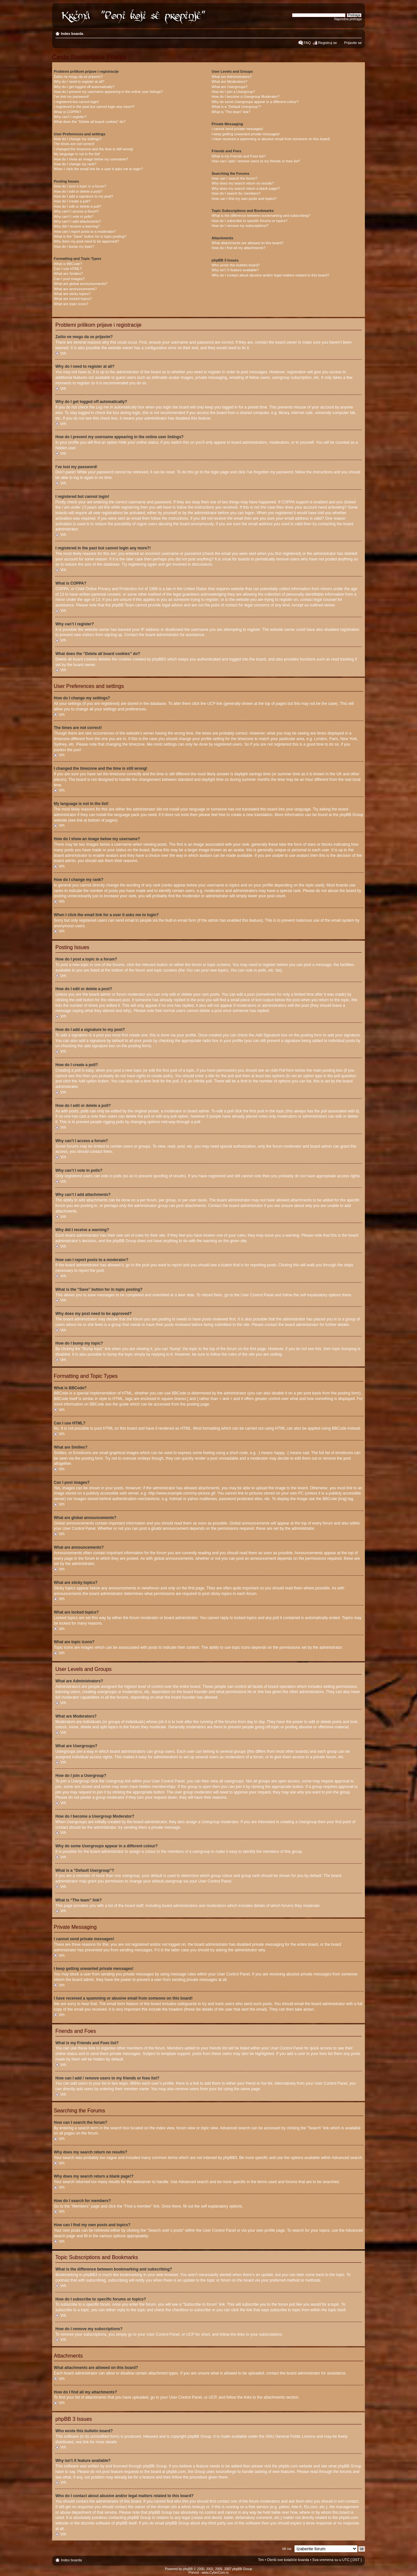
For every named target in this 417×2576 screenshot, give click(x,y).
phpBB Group (199, 2436)
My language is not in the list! (77, 154)
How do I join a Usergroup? (233, 92)
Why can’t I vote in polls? (73, 216)
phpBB (188, 2569)
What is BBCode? (68, 264)
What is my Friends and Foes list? (239, 156)
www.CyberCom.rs (215, 2572)
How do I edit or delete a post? (78, 191)
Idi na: (287, 2549)
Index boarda (72, 34)
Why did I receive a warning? (77, 226)
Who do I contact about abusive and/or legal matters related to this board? (270, 275)
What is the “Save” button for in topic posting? (90, 236)
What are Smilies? (68, 273)
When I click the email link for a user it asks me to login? (98, 169)
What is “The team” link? (231, 112)
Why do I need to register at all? (79, 81)
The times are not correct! (74, 144)
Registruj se (327, 43)
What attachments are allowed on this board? (248, 243)
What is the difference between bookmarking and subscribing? (261, 215)
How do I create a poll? (72, 201)
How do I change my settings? (78, 139)
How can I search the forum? (235, 178)
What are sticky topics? (72, 294)
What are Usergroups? (230, 87)
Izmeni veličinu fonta (357, 32)
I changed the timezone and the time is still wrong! (93, 149)
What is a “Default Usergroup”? (236, 107)
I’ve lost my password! (71, 96)
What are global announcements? (81, 284)
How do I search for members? (236, 193)
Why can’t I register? (70, 117)
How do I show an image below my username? (91, 159)
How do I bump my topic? (74, 246)
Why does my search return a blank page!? (246, 188)
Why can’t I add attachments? (77, 221)
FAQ (307, 43)
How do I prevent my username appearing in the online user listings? (108, 92)
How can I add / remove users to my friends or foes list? (256, 161)
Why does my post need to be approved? (86, 241)
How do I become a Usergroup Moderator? (246, 96)
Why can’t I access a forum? (76, 211)
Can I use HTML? (68, 269)
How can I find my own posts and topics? (244, 199)
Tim (261, 2560)
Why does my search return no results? (243, 183)
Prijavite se (353, 43)
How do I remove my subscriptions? (240, 226)
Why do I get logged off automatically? (84, 87)
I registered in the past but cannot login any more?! (94, 107)
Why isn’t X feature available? (235, 270)
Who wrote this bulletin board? (236, 265)
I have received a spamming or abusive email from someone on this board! (271, 139)
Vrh (63, 353)
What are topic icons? (71, 304)
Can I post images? (69, 279)
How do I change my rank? (75, 164)
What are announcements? (75, 289)
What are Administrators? (232, 77)
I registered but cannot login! (76, 102)
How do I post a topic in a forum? (80, 186)
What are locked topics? (73, 299)
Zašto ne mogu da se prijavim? (78, 77)
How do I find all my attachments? (239, 248)
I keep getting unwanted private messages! (246, 134)
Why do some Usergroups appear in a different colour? (255, 102)
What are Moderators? (229, 81)
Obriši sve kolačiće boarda (288, 2560)
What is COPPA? (67, 112)
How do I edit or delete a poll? (77, 206)
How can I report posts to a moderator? (85, 231)
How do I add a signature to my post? (83, 196)
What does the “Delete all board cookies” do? (89, 122)
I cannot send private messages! (237, 129)
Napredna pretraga (348, 19)
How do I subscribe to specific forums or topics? (250, 221)
